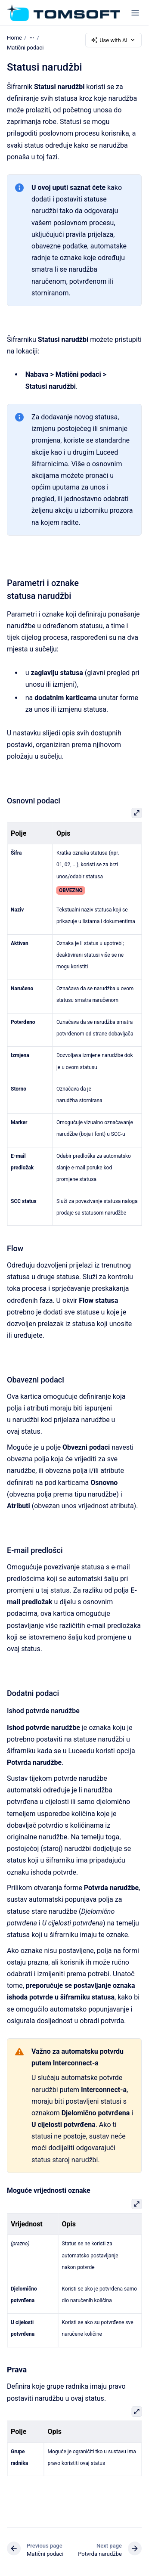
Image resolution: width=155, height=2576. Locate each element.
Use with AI (113, 40)
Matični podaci (25, 47)
